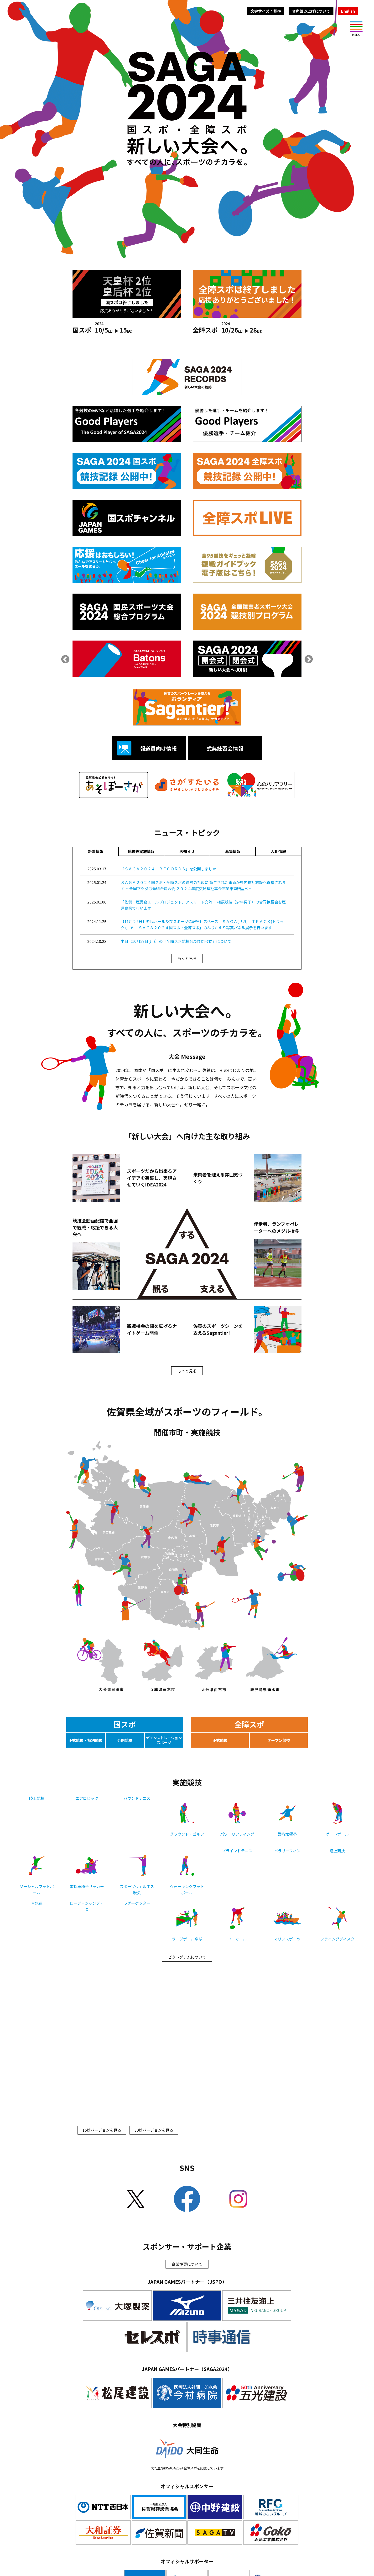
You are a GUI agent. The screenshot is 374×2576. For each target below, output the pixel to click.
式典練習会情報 (225, 748)
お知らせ (187, 851)
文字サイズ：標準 (265, 11)
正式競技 (220, 1740)
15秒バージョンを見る (102, 2130)
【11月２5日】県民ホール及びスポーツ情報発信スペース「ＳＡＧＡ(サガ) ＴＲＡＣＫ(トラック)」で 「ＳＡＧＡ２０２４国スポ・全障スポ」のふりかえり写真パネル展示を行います (202, 924)
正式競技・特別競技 (85, 1740)
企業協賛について (187, 2264)
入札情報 (278, 851)
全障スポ (249, 1724)
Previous (65, 659)
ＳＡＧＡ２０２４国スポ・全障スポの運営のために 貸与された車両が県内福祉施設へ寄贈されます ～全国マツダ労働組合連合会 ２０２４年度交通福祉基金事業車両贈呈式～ (203, 885)
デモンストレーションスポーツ (164, 1740)
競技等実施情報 (141, 851)
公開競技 (124, 1740)
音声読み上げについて (311, 11)
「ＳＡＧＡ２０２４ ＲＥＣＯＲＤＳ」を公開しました (168, 869)
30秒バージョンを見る (154, 2130)
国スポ (125, 1724)
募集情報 (232, 851)
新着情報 (95, 851)
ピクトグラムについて (187, 1957)
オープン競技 (278, 1740)
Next (308, 659)
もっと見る (187, 958)
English (348, 11)
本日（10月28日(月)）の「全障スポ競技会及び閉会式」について (176, 941)
